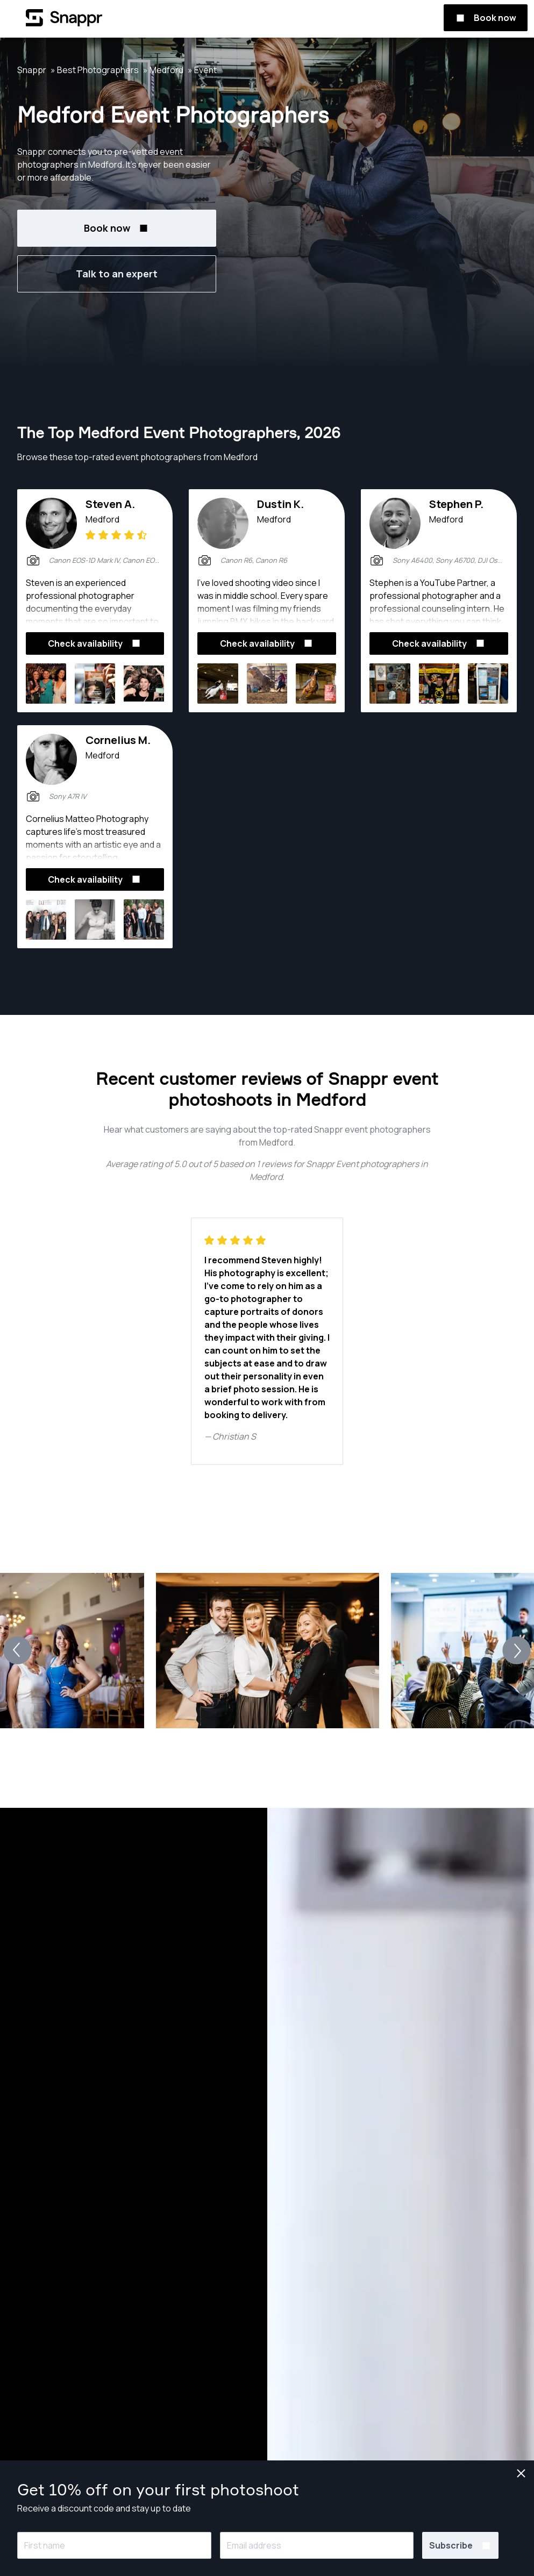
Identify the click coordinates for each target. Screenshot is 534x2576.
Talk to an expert (117, 273)
